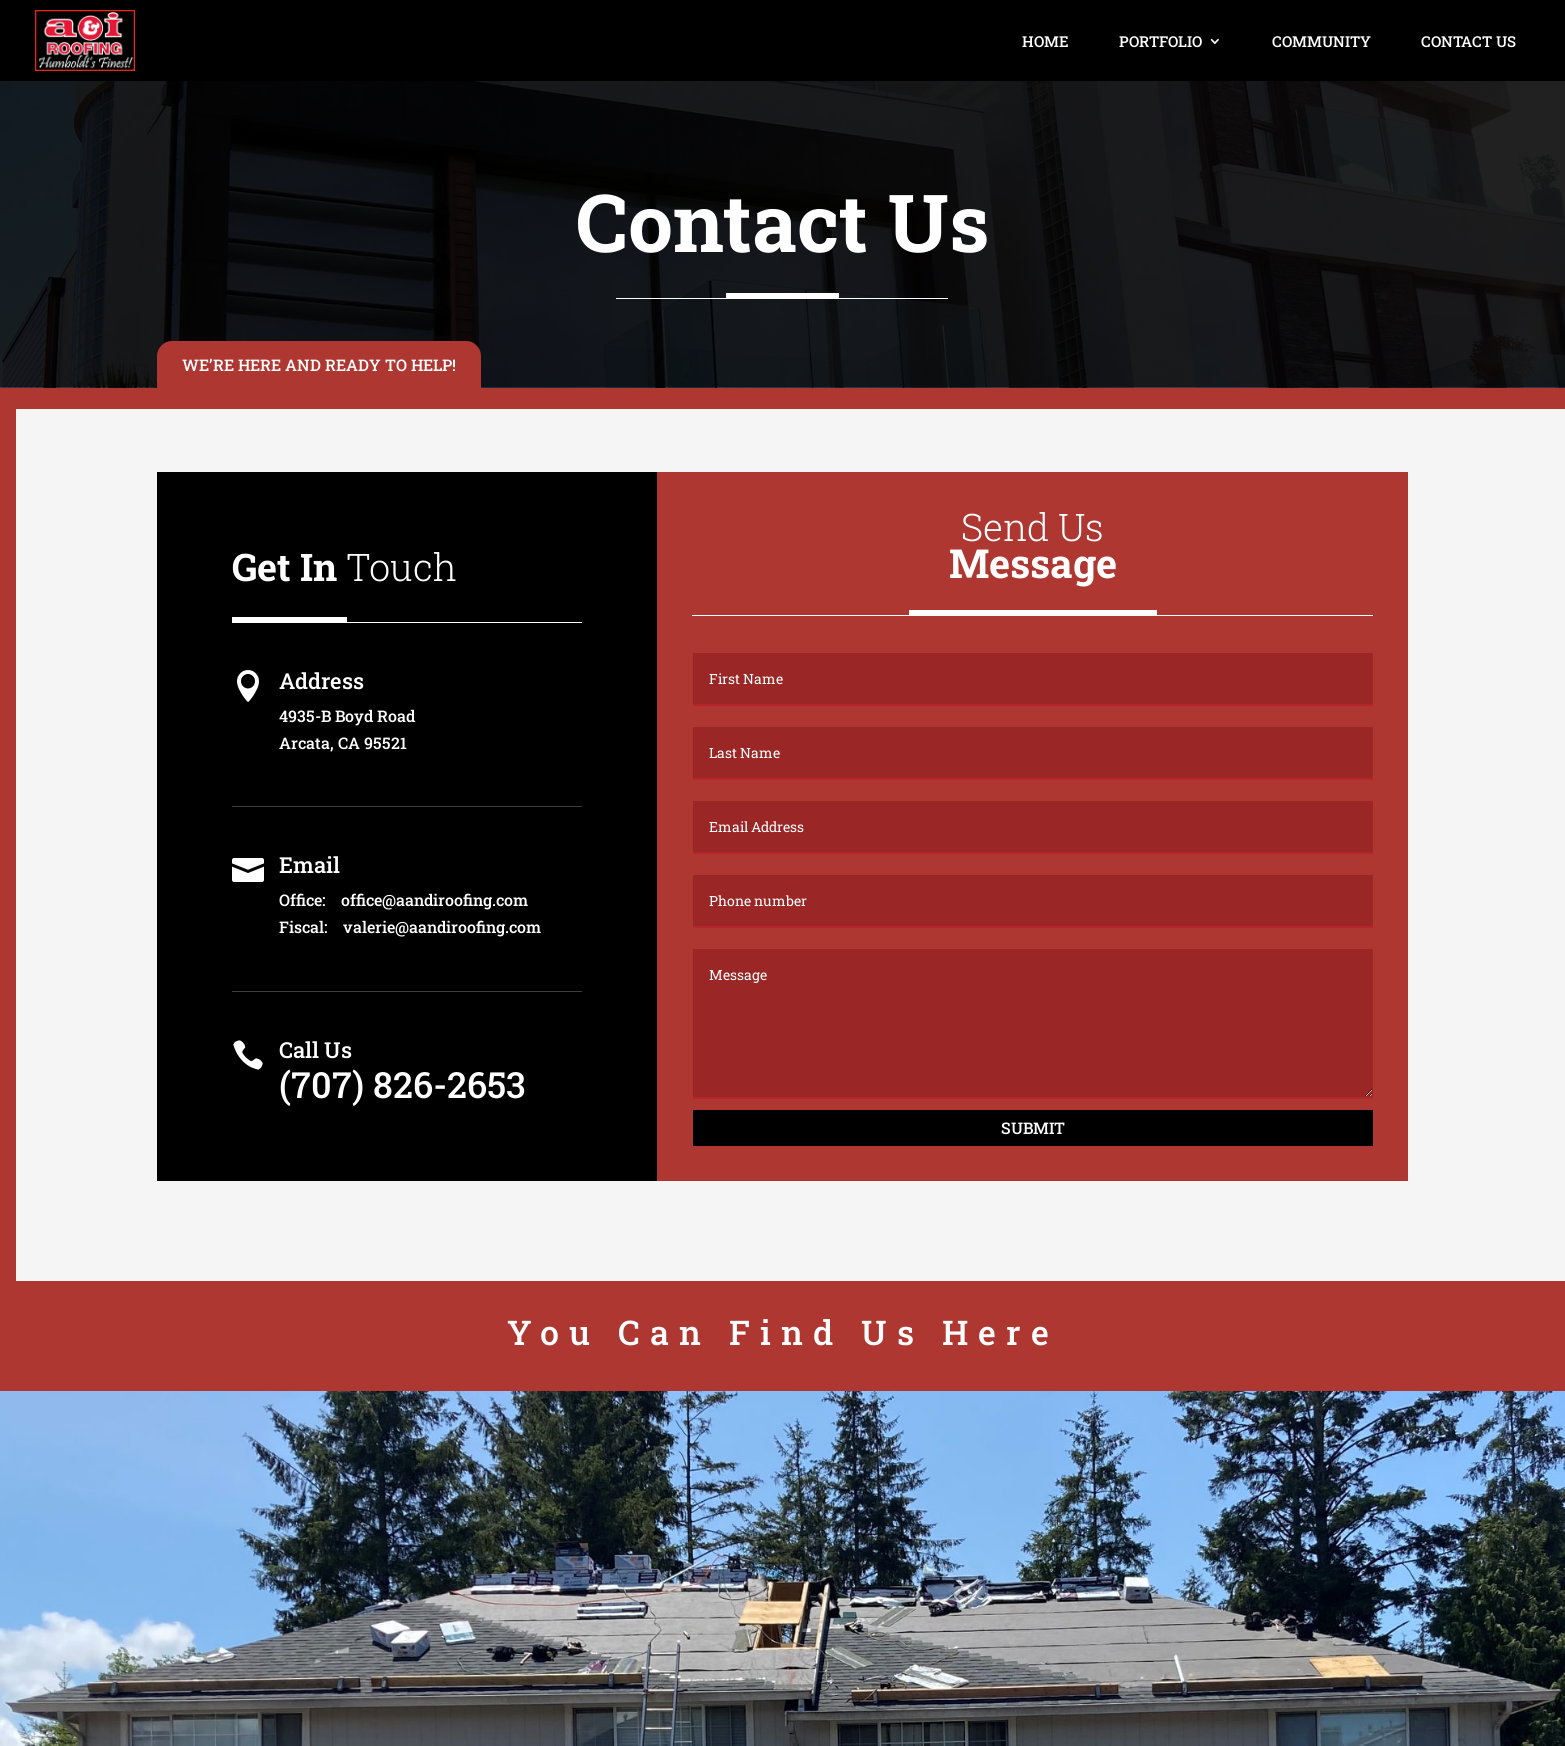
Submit (1033, 1127)
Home (1045, 41)
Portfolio (1160, 41)
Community (1321, 41)
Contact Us (1468, 41)
